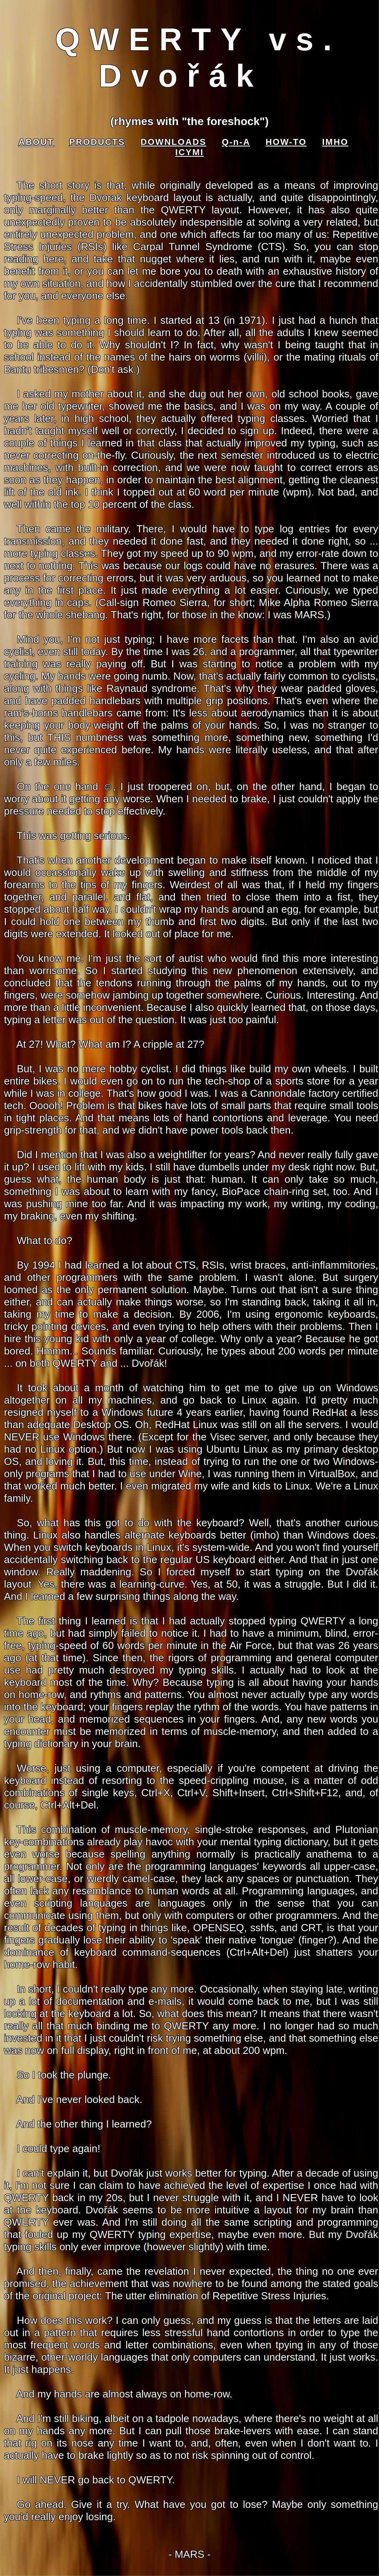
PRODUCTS (97, 142)
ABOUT (36, 142)
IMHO (335, 142)
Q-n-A (236, 142)
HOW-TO (286, 142)
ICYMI (189, 152)
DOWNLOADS (173, 142)
